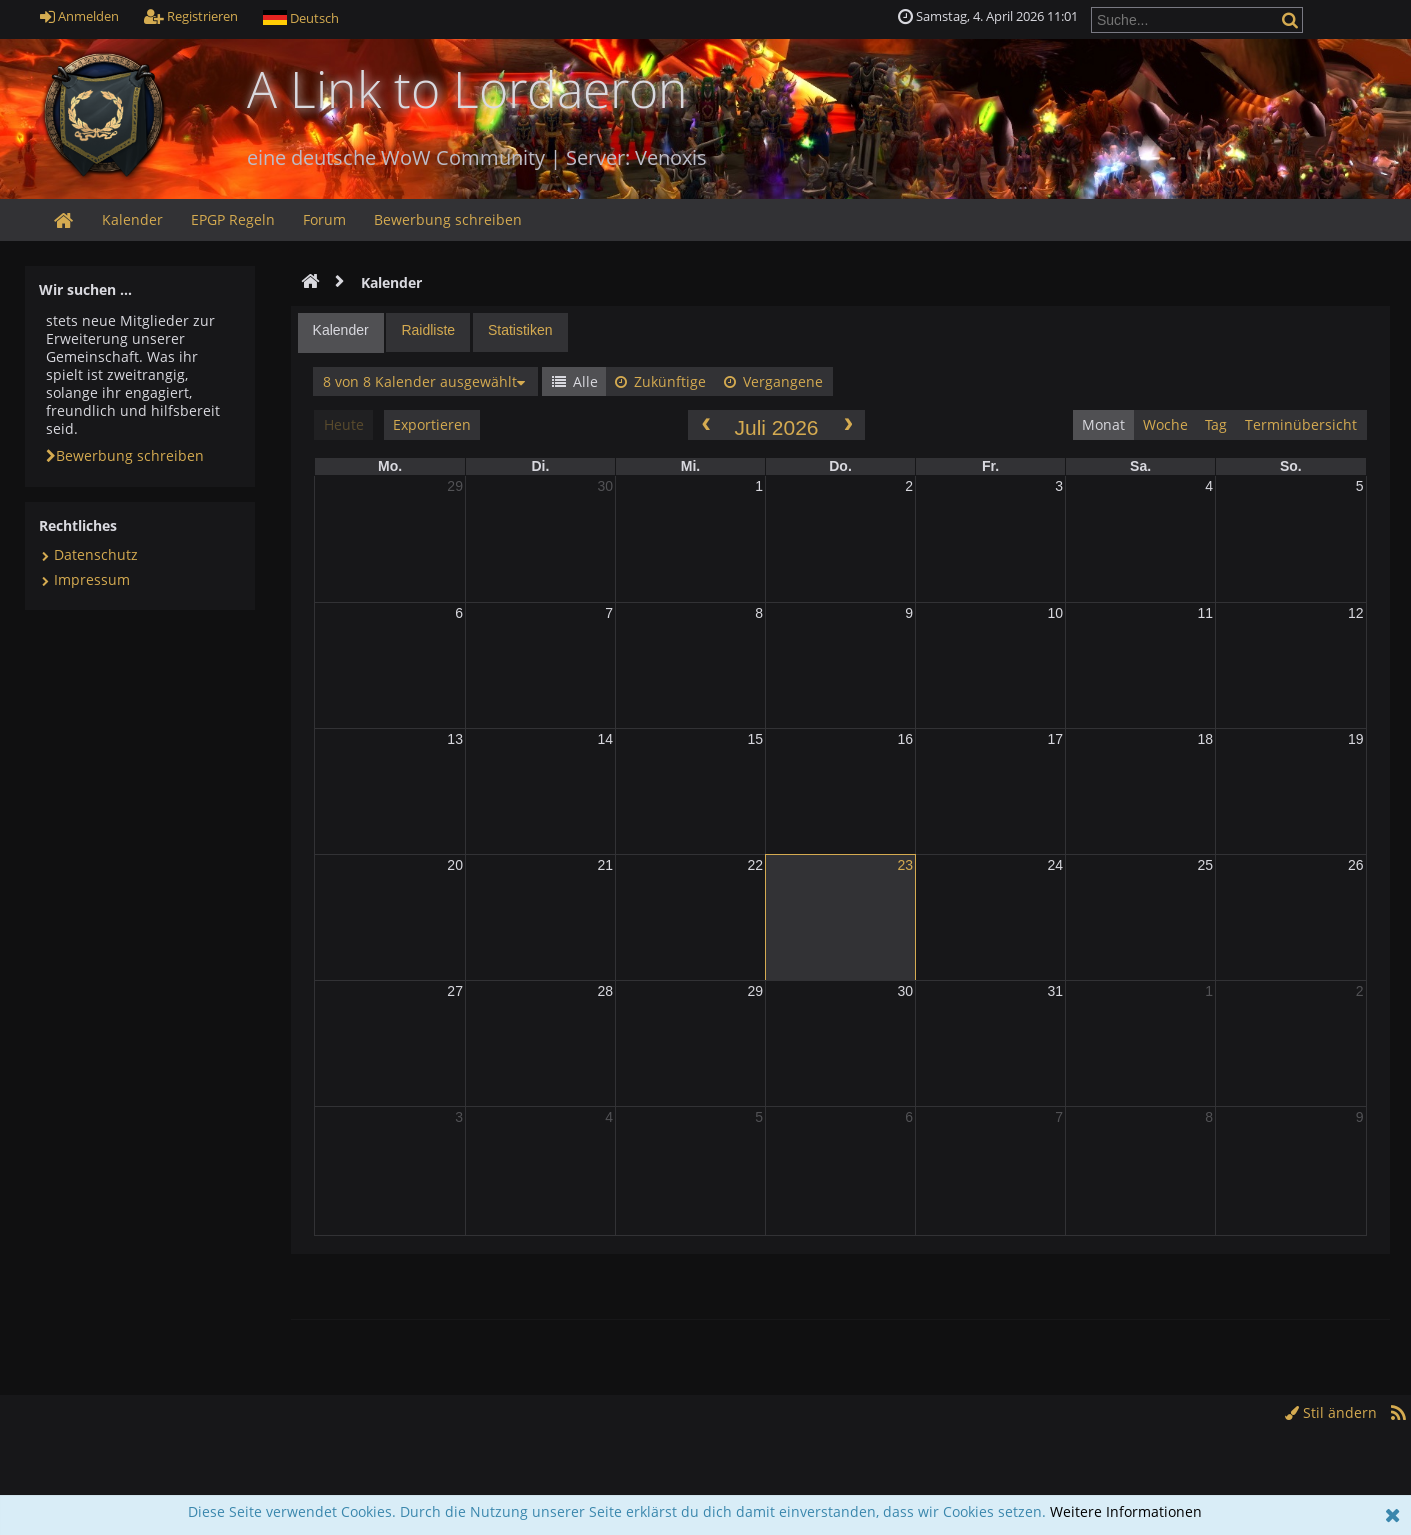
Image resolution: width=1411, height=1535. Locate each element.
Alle (575, 381)
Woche (1165, 424)
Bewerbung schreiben (125, 455)
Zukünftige (660, 381)
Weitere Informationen (1126, 1511)
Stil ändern (1331, 1412)
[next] (847, 424)
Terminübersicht (1301, 424)
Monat (1103, 424)
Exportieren (432, 424)
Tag (1216, 424)
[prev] (705, 424)
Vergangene (773, 381)
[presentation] (341, 333)
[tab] (341, 333)
